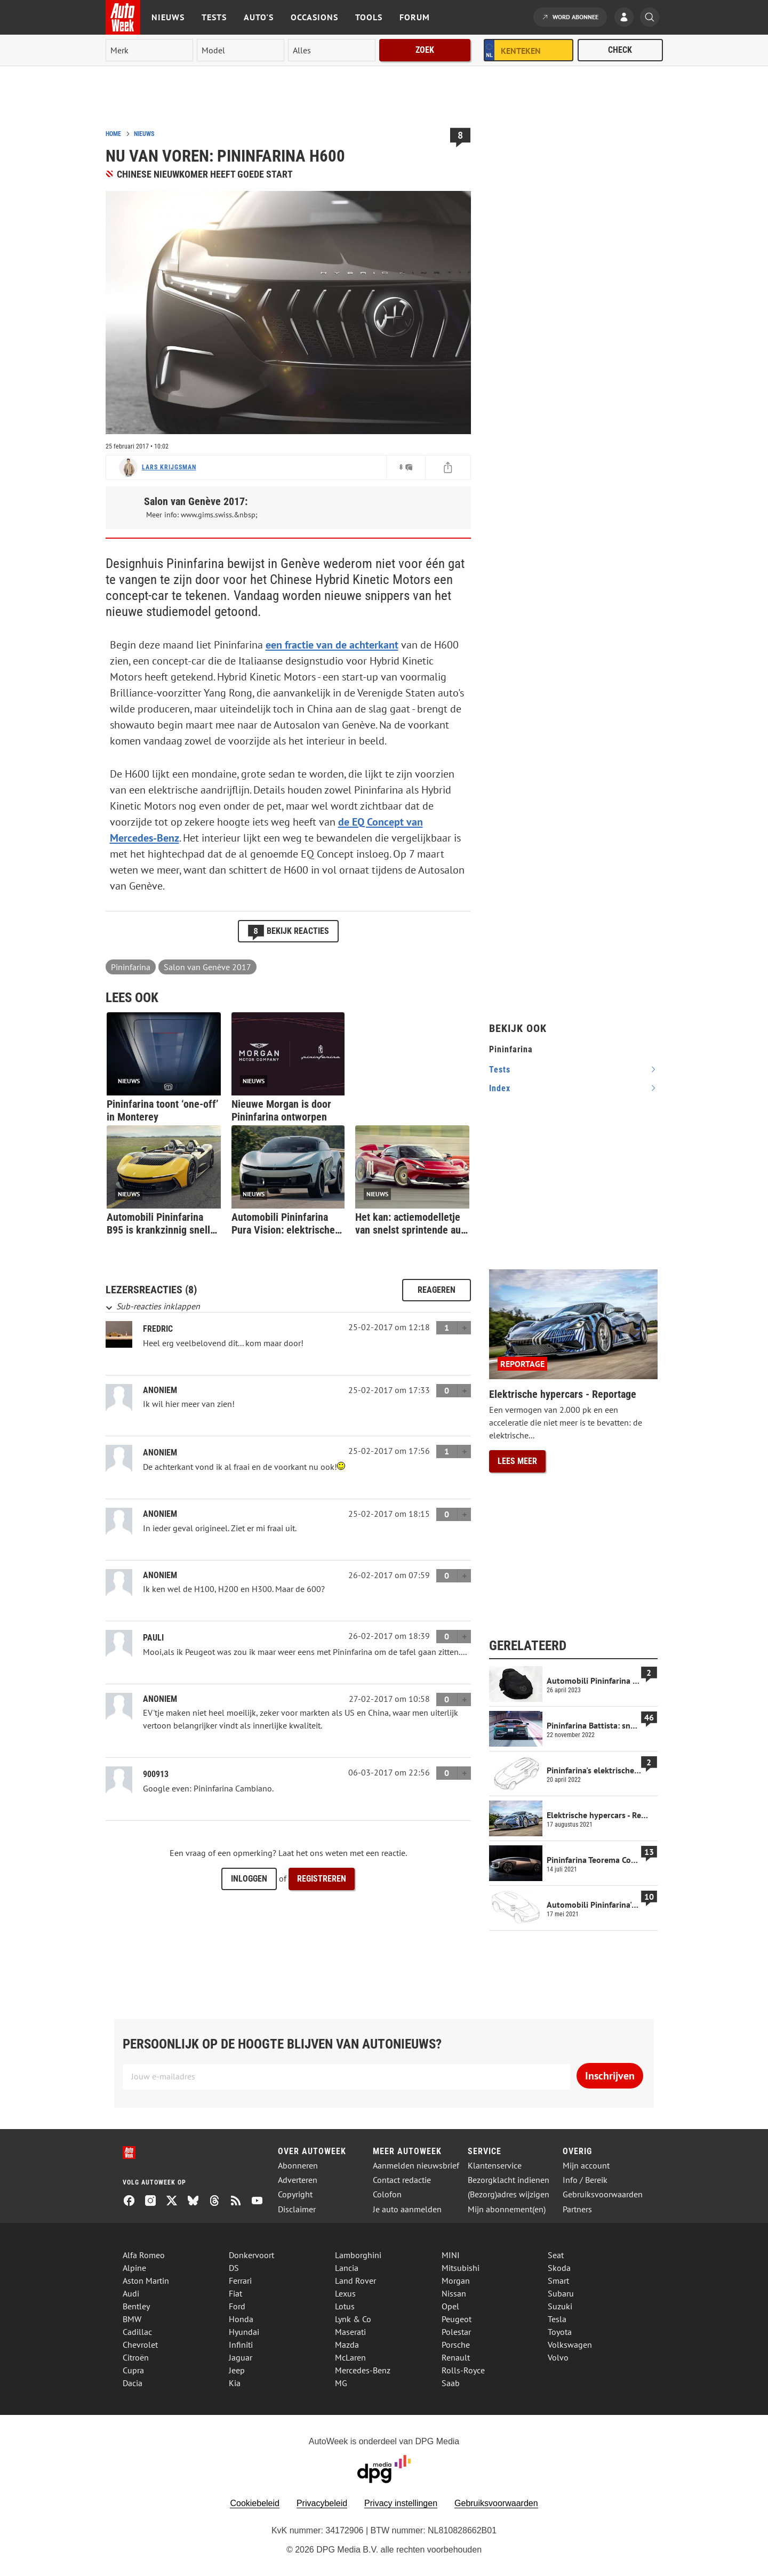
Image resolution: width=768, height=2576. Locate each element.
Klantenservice (495, 2166)
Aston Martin (146, 2280)
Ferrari (240, 2280)
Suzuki (560, 2306)
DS (234, 2267)
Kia (235, 2383)
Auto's (259, 17)
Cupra (133, 2370)
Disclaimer (297, 2209)
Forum (414, 17)
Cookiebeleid (254, 2503)
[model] (240, 50)
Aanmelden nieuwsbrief (416, 2166)
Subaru (561, 2293)
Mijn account (586, 2166)
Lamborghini (358, 2255)
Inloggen (249, 1879)
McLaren (350, 2357)
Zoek (424, 50)
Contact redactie (402, 2180)
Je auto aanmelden (407, 2209)
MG (341, 2383)
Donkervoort (251, 2255)
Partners (577, 2209)
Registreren (321, 1879)
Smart (558, 2280)
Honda (241, 2319)
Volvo (558, 2357)
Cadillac (137, 2331)
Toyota (560, 2331)
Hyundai (244, 2331)
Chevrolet (140, 2344)
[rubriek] (331, 50)
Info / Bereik (585, 2180)
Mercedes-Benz (362, 2370)
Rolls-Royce (463, 2370)
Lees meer (517, 1461)
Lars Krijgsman (169, 467)
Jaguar (240, 2357)
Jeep (237, 2370)
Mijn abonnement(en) (507, 2209)
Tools (368, 17)
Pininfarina (130, 967)
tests (499, 1070)
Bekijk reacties (288, 931)
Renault (456, 2357)
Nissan (454, 2293)
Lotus (345, 2306)
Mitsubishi (460, 2267)
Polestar (456, 2331)
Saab (451, 2383)
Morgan (456, 2280)
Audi (131, 2293)
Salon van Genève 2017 (207, 967)
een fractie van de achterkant (332, 645)
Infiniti (241, 2344)
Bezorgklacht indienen (508, 2180)
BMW (132, 2319)
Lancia (346, 2267)
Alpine (134, 2267)
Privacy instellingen (400, 2503)
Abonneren (298, 2166)
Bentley (136, 2306)
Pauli (153, 1638)
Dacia (132, 2383)
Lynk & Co (353, 2319)
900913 (156, 1774)
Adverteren (297, 2180)
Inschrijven (610, 2076)
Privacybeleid (322, 2503)
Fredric (158, 1329)
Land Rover (355, 2280)
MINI (451, 2255)
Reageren (436, 1290)
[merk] (149, 50)
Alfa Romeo (144, 2255)
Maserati (350, 2331)
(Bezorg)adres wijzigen (508, 2194)
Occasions (314, 17)
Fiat (235, 2293)
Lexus (345, 2293)
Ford (237, 2306)
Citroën (136, 2357)
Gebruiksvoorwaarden (603, 2194)
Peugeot (456, 2319)
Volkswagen (570, 2344)
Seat (556, 2255)
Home (113, 134)
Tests (214, 17)
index (499, 1088)
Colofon (387, 2194)
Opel (450, 2306)
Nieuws (168, 17)
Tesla (557, 2319)
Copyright (295, 2194)
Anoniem (160, 1452)
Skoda (559, 2267)
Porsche (456, 2344)
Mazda (347, 2344)
